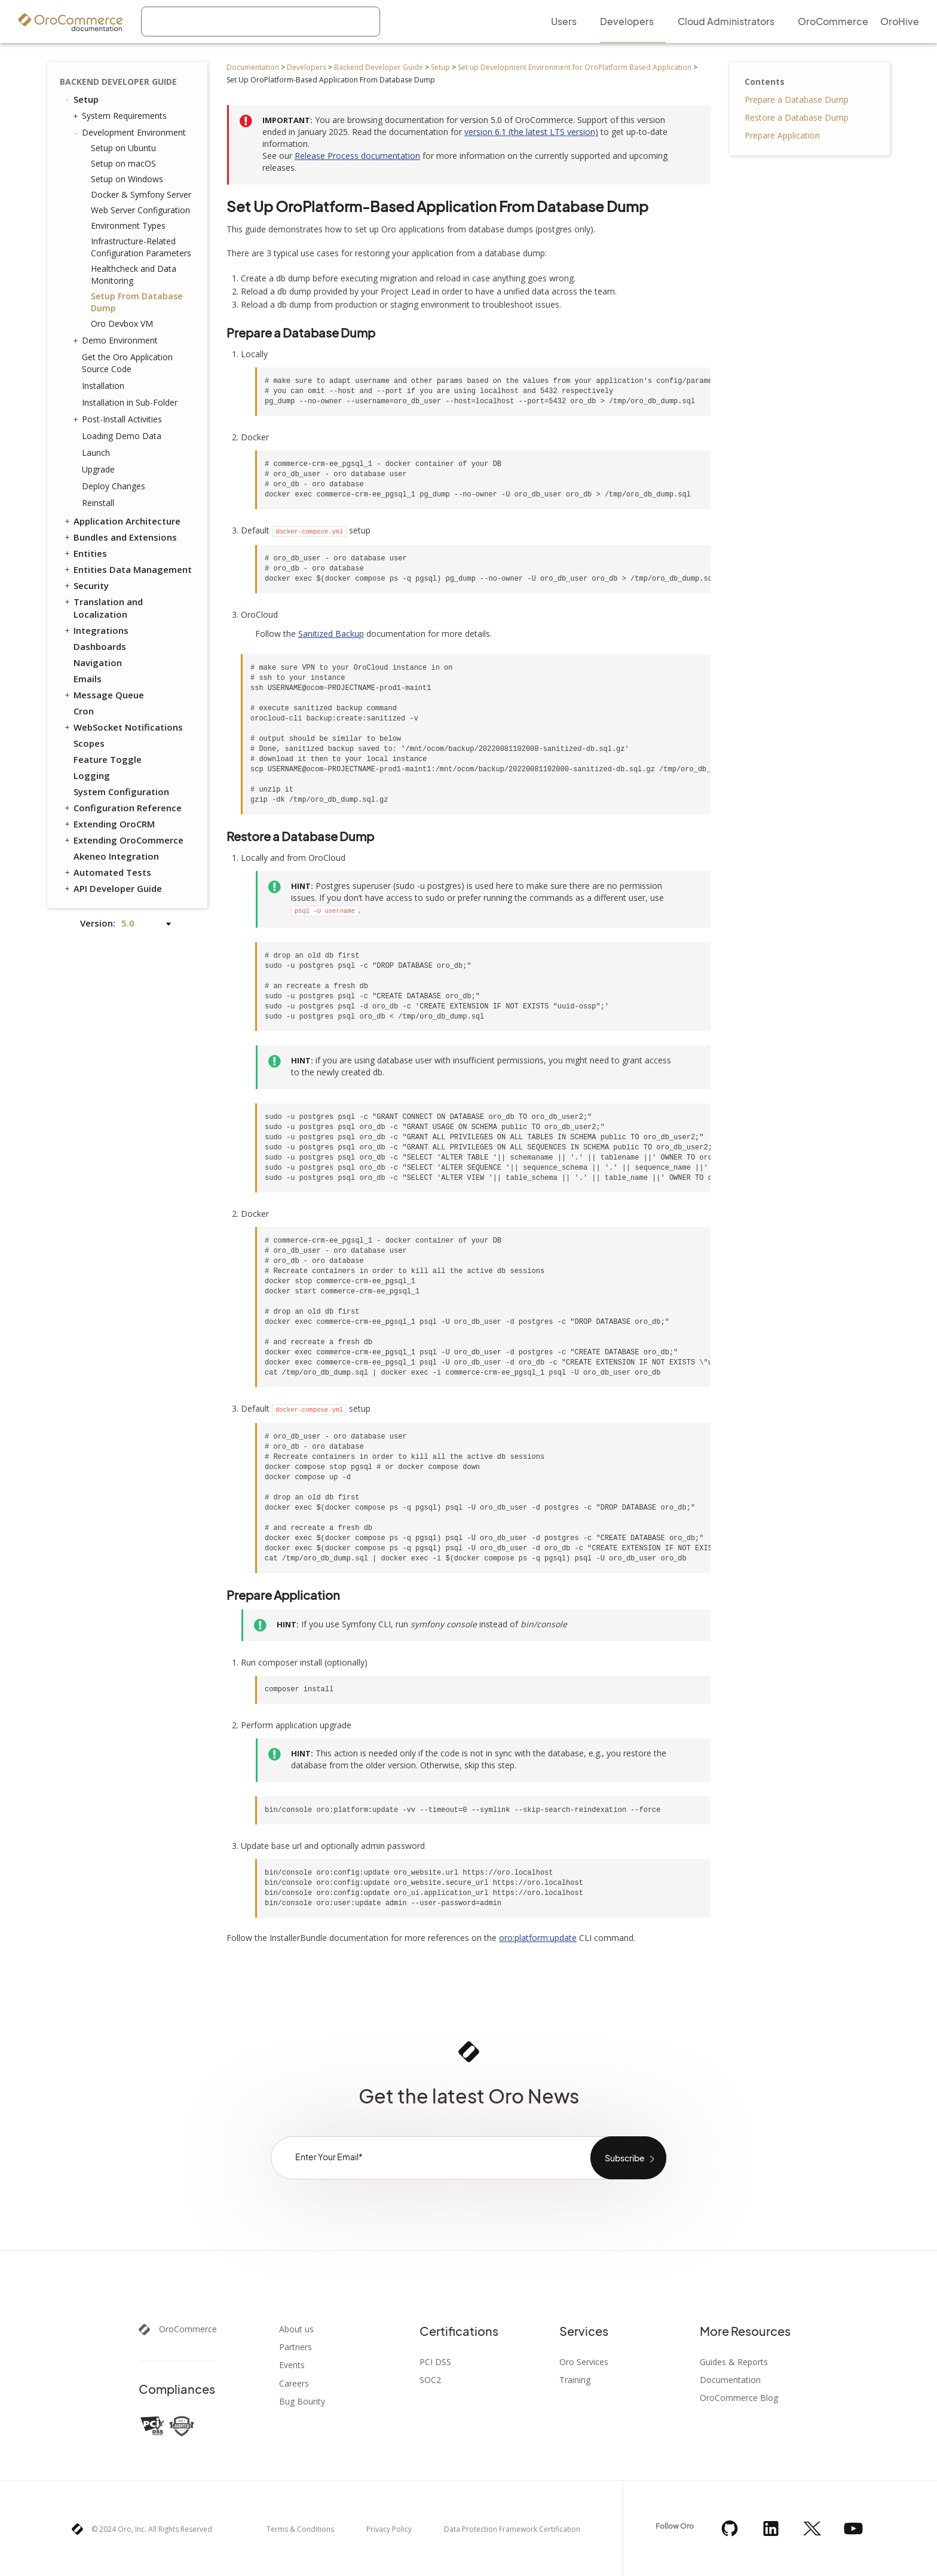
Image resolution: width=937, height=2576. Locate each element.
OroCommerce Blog (739, 2398)
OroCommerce (188, 2329)
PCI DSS (435, 2362)
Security (86, 585)
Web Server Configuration (140, 210)
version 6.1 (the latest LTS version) (531, 131)
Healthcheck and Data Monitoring (133, 274)
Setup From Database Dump (136, 302)
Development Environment (131, 133)
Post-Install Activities (119, 419)
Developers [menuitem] (627, 21)
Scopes (89, 743)
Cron (84, 711)
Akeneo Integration (116, 856)
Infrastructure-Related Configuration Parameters (141, 247)
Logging (92, 775)
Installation (103, 385)
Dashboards (100, 646)
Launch (96, 452)
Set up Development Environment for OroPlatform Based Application (574, 67)
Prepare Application (782, 135)
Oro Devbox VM (122, 323)
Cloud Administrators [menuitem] (726, 21)
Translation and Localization (103, 608)
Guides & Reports (734, 2362)
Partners (295, 2347)
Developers (306, 67)
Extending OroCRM (109, 824)
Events (292, 2365)
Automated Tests (107, 872)
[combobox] (260, 21)
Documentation (252, 67)
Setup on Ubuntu (123, 148)
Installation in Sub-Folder (129, 402)
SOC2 (430, 2380)
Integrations (95, 630)
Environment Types (128, 225)
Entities (85, 553)
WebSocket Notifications (123, 727)
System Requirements (121, 116)
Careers (294, 2383)
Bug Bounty (302, 2401)
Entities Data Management (127, 569)
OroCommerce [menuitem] (833, 21)
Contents (765, 81)
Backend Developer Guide (378, 67)
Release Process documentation (357, 155)
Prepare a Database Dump (797, 99)
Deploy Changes (113, 486)
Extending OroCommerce (123, 840)
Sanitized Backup (331, 633)
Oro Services (583, 2362)
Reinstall (98, 502)
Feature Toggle (108, 759)
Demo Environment (117, 340)
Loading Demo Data (121, 435)
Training (574, 2380)
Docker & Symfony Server (141, 194)
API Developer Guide (112, 888)
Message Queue (103, 695)
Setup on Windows (127, 179)
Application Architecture (121, 521)
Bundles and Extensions (120, 537)
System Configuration (121, 792)
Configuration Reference (122, 808)
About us (296, 2329)
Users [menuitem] (564, 21)
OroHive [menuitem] (899, 21)
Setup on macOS (123, 163)
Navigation (98, 662)
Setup (440, 67)
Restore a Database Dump (797, 117)
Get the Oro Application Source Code (127, 363)
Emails (88, 679)
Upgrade (98, 469)
